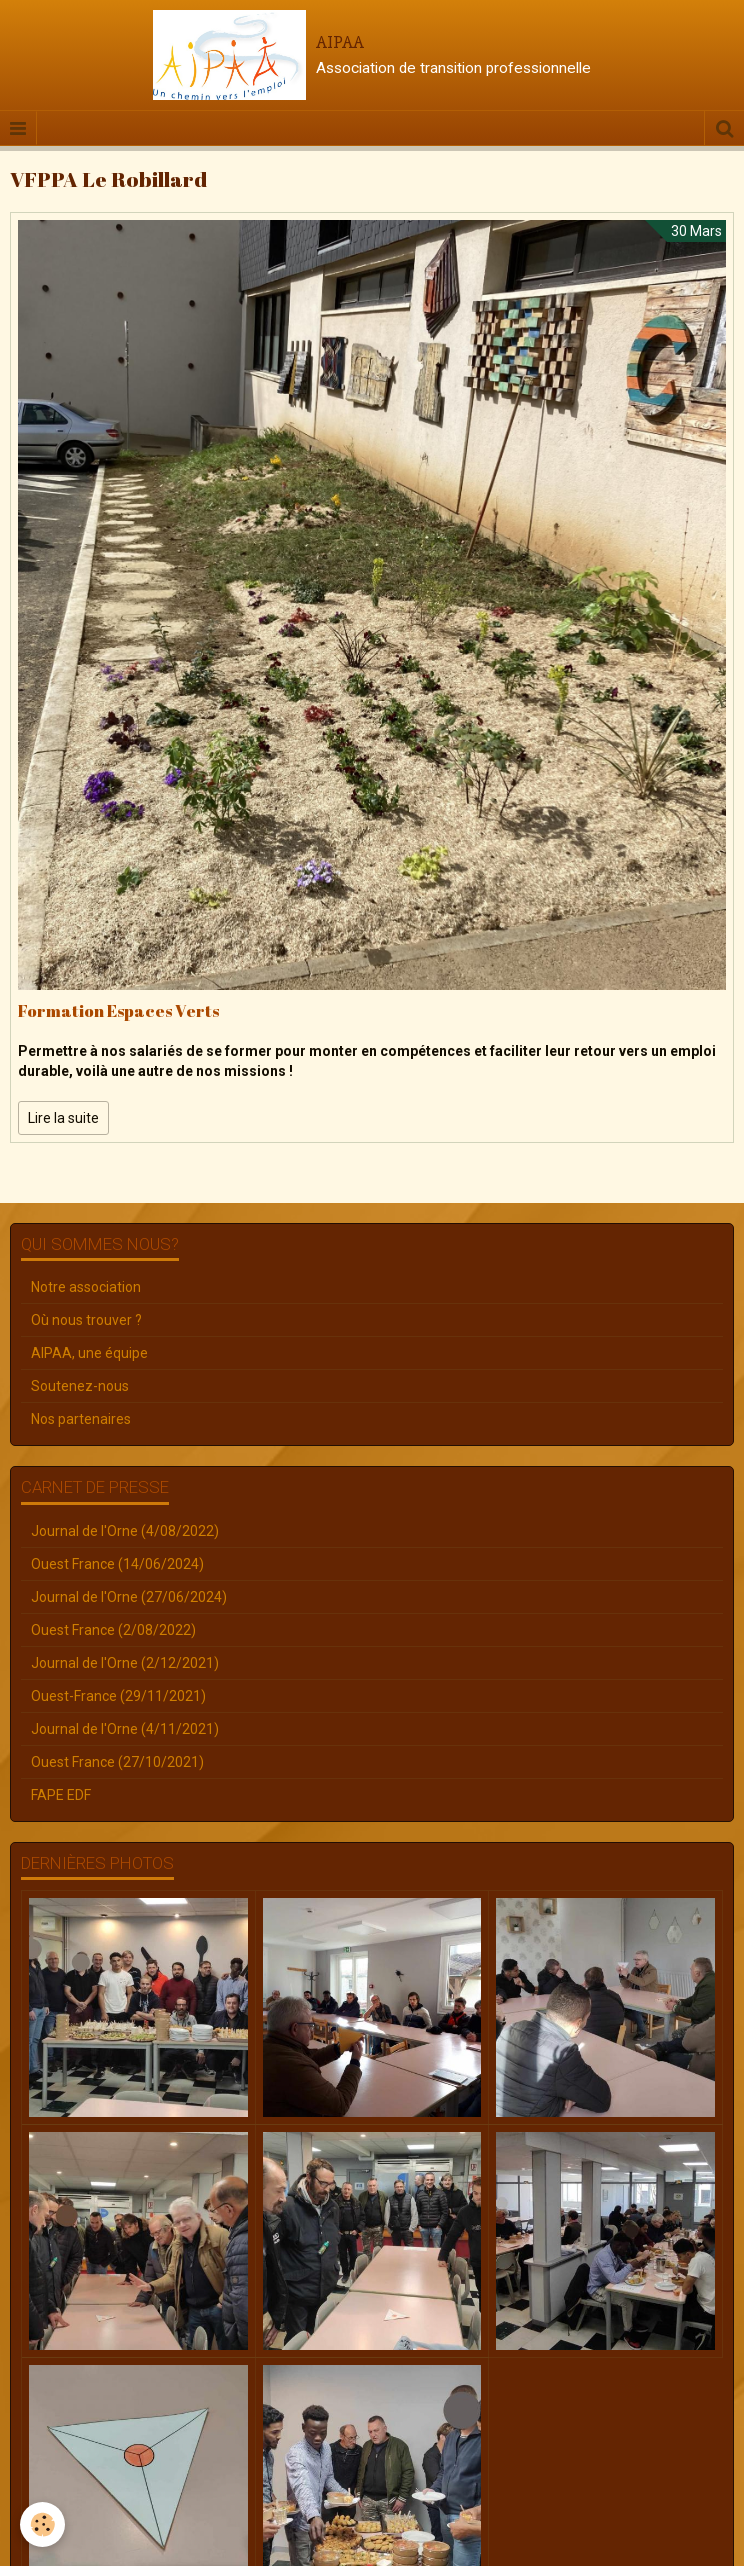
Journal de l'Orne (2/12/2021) (125, 1663)
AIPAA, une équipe (89, 1353)
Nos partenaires (81, 1419)
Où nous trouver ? (86, 1320)
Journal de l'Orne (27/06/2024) (129, 1597)
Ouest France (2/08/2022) (113, 1630)
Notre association (86, 1287)
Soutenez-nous (80, 1386)
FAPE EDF (61, 1795)
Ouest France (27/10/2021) (117, 1762)
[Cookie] (42, 2524)
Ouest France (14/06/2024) (117, 1564)
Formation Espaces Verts (118, 1010)
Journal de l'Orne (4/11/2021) (125, 1729)
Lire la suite (63, 1118)
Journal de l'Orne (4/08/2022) (125, 1531)
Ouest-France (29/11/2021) (118, 1696)
